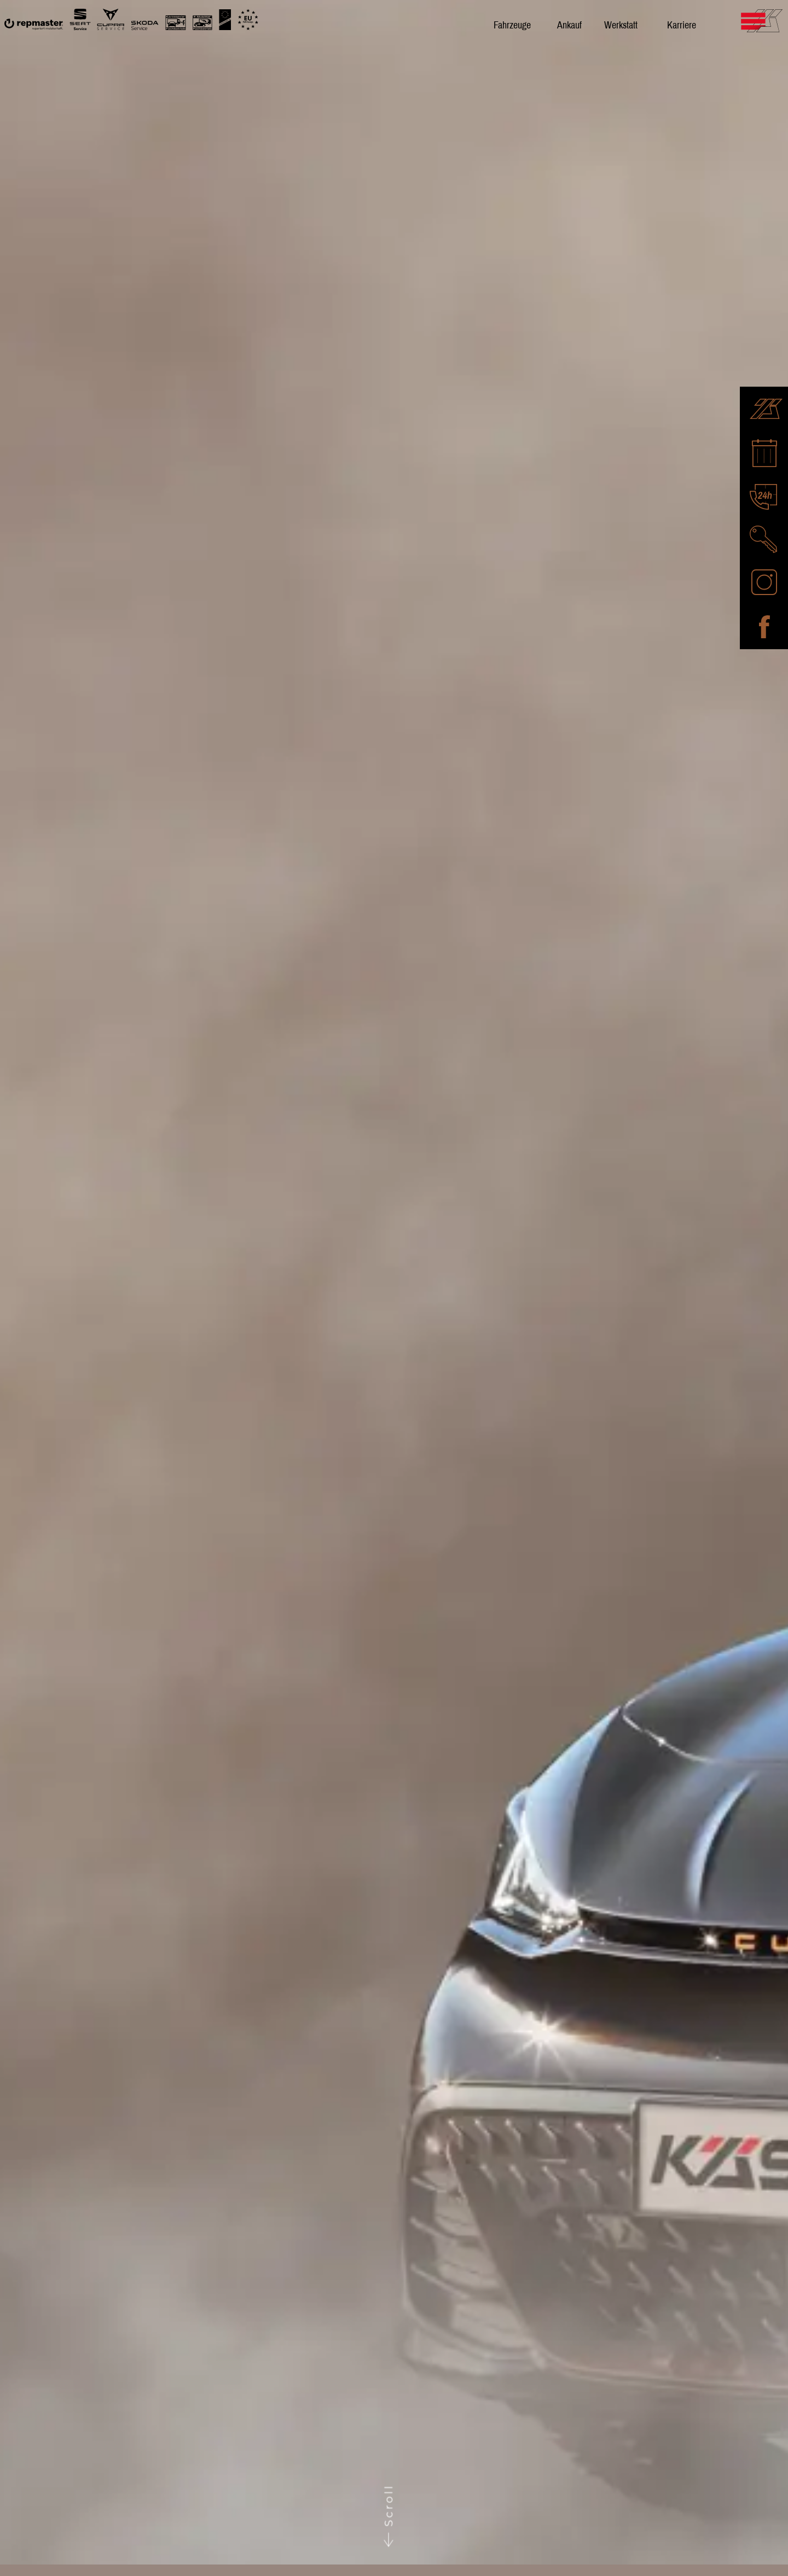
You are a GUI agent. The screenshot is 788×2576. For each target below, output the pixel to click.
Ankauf (569, 25)
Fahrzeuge (512, 25)
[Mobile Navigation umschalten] (781, 20)
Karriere (681, 25)
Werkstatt (621, 25)
